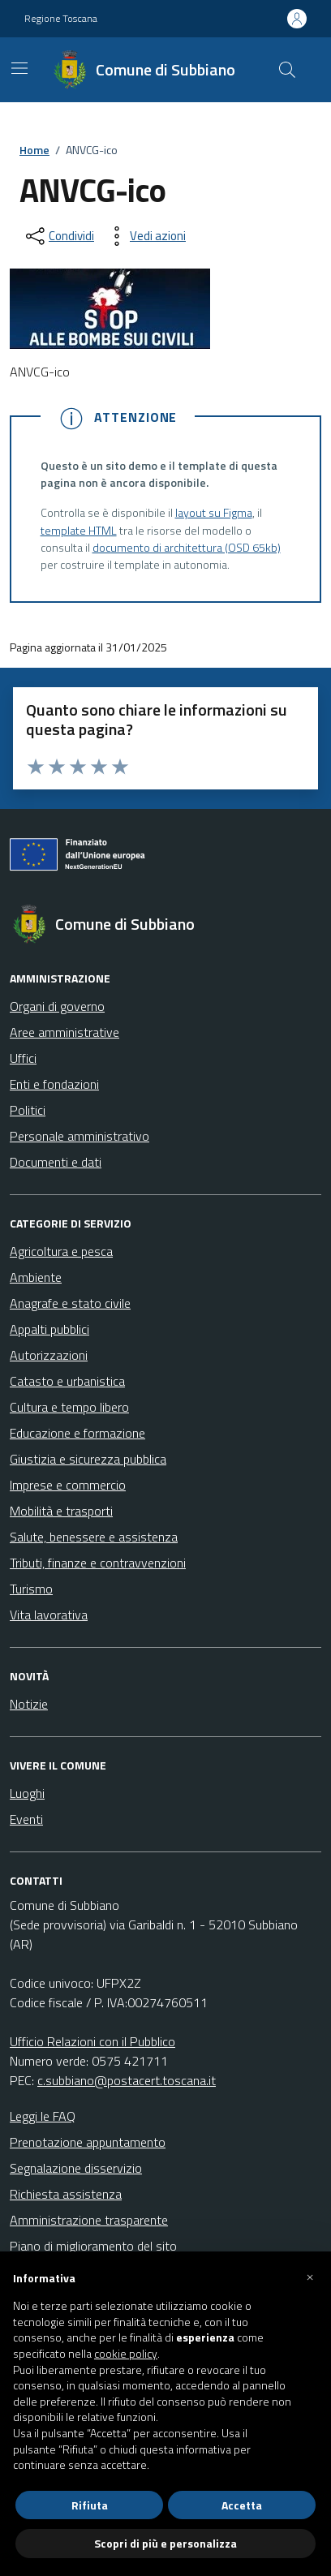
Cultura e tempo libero (69, 1407)
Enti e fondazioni (54, 1084)
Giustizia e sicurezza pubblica (88, 1459)
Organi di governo (57, 1006)
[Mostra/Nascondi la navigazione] (19, 68)
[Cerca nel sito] (287, 69)
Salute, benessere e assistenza (94, 1536)
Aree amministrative (64, 1032)
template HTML (79, 531)
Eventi (26, 1819)
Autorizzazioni (49, 1355)
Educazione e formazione (77, 1433)
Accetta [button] (241, 2505)
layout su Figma (213, 513)
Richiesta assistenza (66, 2194)
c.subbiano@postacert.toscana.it (126, 2080)
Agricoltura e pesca (61, 1251)
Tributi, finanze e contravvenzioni (98, 1562)
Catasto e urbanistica (67, 1381)
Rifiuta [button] (89, 2505)
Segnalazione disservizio (76, 2168)
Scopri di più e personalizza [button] (165, 2543)
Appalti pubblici (49, 1329)
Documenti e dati (55, 1162)
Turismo (31, 1588)
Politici (27, 1110)
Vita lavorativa (49, 1614)
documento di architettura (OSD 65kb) (186, 548)
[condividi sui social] (58, 236)
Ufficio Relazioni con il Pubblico (92, 2041)
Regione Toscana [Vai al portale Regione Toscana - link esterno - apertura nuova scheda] (60, 18)
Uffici (23, 1058)
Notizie (29, 1704)
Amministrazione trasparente (89, 2220)
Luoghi (27, 1793)
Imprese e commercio (68, 1484)
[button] (310, 2277)
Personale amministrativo (79, 1136)
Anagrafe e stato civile (70, 1303)
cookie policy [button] (125, 2354)
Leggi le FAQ (42, 2116)
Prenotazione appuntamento (88, 2142)
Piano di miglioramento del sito (93, 2246)
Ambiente (36, 1277)
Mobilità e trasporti (61, 1510)
